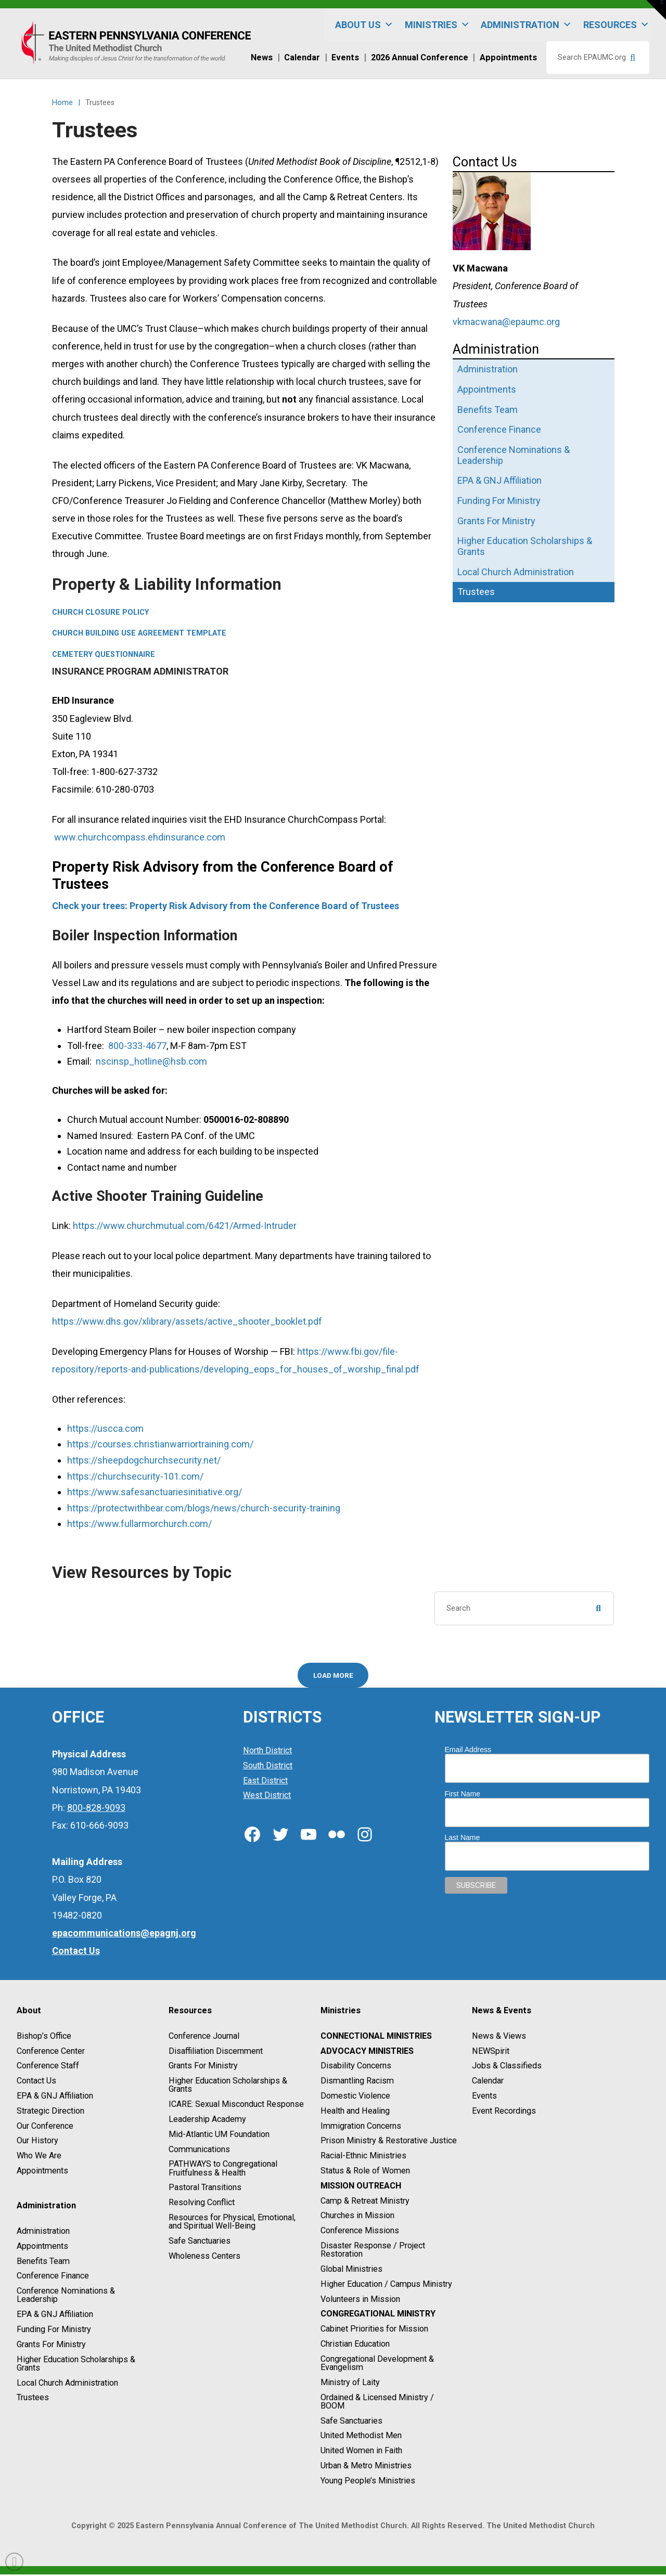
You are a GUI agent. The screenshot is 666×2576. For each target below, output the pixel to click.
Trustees (33, 2399)
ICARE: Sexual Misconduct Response (236, 2106)
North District (267, 1752)
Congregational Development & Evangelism (377, 2364)
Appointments (42, 2172)
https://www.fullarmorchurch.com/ (139, 1523)
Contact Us (36, 2082)
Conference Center (51, 2052)
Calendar (488, 2082)
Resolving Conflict (202, 2204)
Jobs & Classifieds (507, 2067)
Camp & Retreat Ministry (365, 2202)
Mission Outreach (361, 2187)
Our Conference (45, 2127)
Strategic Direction (50, 2112)
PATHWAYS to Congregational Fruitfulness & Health (223, 2169)
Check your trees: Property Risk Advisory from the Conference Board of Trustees (225, 905)
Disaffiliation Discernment (216, 2052)
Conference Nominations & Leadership (66, 2296)
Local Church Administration (67, 2384)
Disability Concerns (356, 2067)
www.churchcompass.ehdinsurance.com (139, 837)
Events (484, 2097)
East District (265, 1782)
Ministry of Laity (350, 2383)
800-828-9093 (96, 1808)
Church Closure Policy (100, 612)
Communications (199, 2150)
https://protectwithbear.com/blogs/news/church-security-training (203, 1508)
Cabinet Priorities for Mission (374, 2330)
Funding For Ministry (54, 2331)
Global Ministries (351, 2270)
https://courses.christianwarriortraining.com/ (160, 1444)
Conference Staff (48, 2067)
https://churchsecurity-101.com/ (135, 1476)
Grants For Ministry (51, 2346)
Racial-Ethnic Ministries (363, 2157)
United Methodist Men (361, 2437)
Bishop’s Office (44, 2037)
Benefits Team (43, 2262)
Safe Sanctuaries (199, 2242)
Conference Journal (204, 2037)
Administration (526, 24)
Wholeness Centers (204, 2257)
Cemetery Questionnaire (103, 654)
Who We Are (39, 2157)
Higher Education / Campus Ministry (386, 2285)
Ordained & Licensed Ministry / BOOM (377, 2402)
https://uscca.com (105, 1428)
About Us (364, 24)
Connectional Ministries (376, 2037)
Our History (37, 2142)
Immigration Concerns (361, 2127)
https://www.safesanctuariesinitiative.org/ (154, 1491)
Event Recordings (504, 2112)
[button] (656, 10)
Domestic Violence (355, 2097)
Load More (333, 1675)
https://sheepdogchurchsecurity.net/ (144, 1460)
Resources (616, 24)
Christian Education (355, 2345)
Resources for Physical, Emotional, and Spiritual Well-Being (232, 2223)
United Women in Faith (361, 2452)
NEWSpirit (490, 2052)
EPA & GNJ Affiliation (55, 2097)
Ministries (437, 24)
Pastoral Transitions (205, 2189)
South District (267, 1767)
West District (267, 1797)
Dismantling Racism (357, 2082)
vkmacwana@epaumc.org (506, 321)
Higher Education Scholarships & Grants (76, 2364)
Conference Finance (53, 2277)
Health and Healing (355, 2112)
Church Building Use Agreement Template (139, 633)
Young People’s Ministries (368, 2482)
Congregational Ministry (378, 2315)
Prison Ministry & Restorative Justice (389, 2142)
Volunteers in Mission (360, 2300)
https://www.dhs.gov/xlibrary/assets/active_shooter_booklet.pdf (187, 1321)
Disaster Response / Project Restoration (373, 2251)
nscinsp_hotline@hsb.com (151, 1061)
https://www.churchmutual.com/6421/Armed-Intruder (185, 1225)
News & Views (499, 2037)
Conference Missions (360, 2232)
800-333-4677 (137, 1045)
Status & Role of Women (365, 2172)
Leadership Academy (207, 2121)
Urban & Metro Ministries (366, 2467)
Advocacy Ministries (367, 2052)
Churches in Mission (357, 2217)
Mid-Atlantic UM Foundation (219, 2135)
